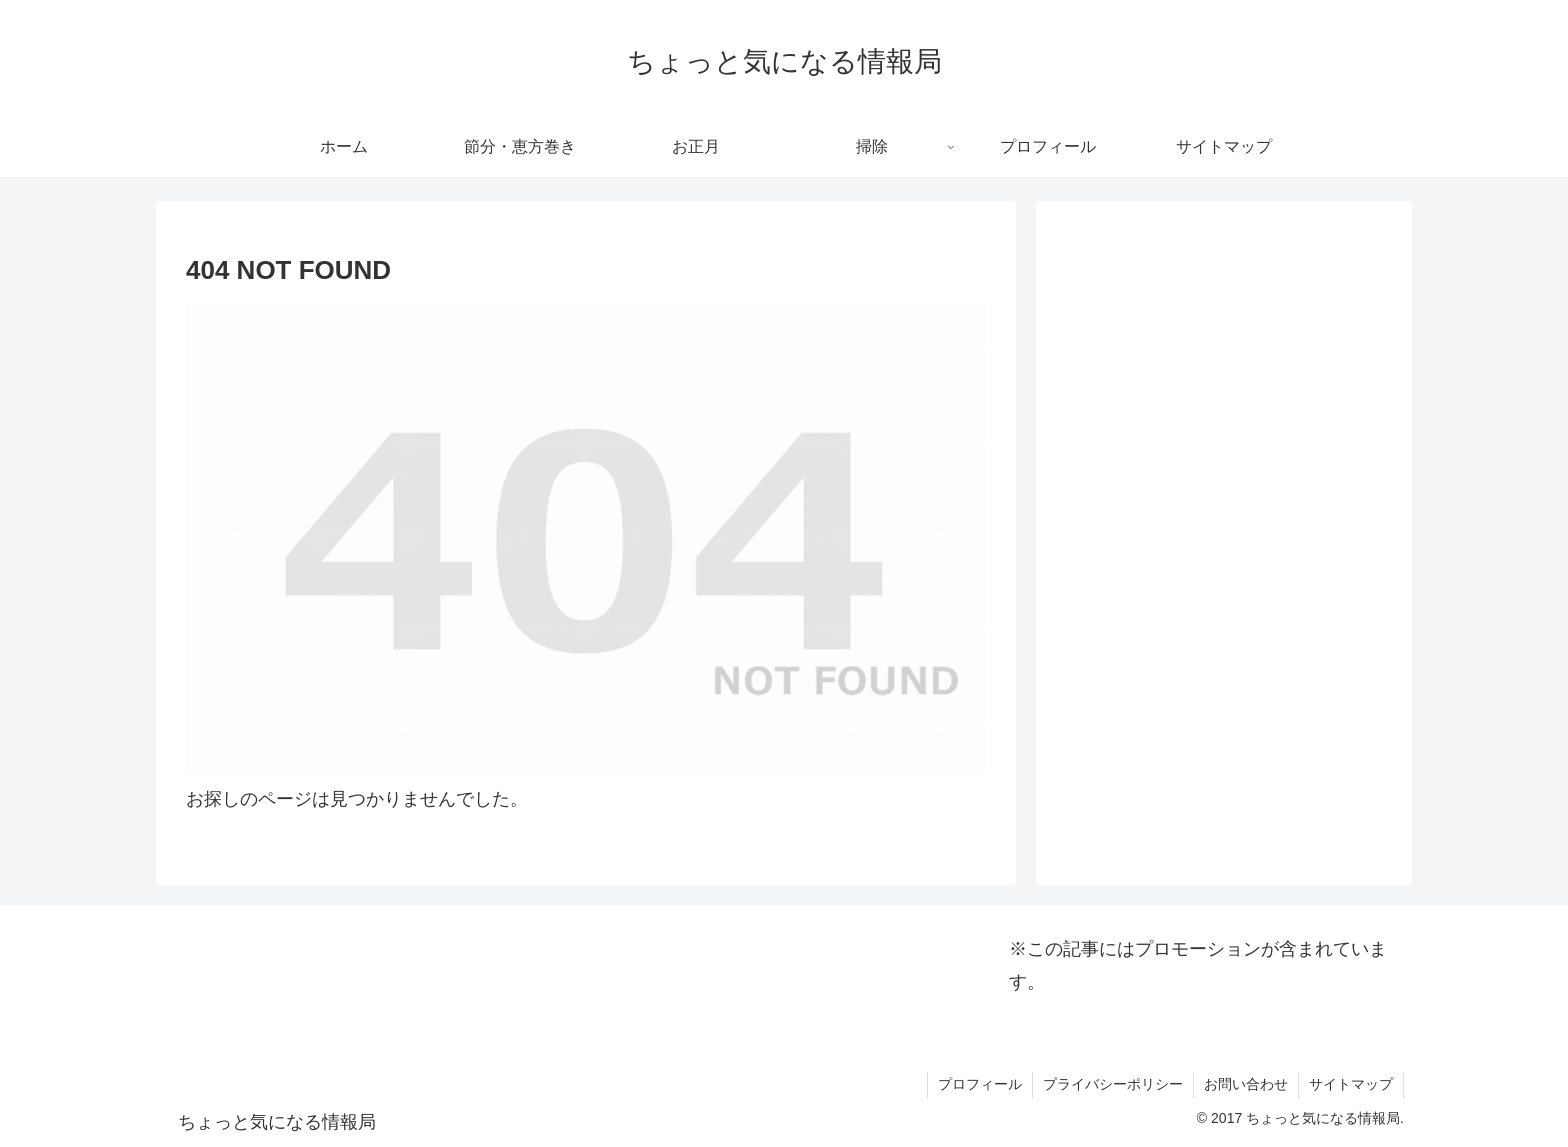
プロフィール (980, 1084)
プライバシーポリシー (1113, 1084)
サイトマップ (1351, 1084)
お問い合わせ (1246, 1084)
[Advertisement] (1224, 361)
